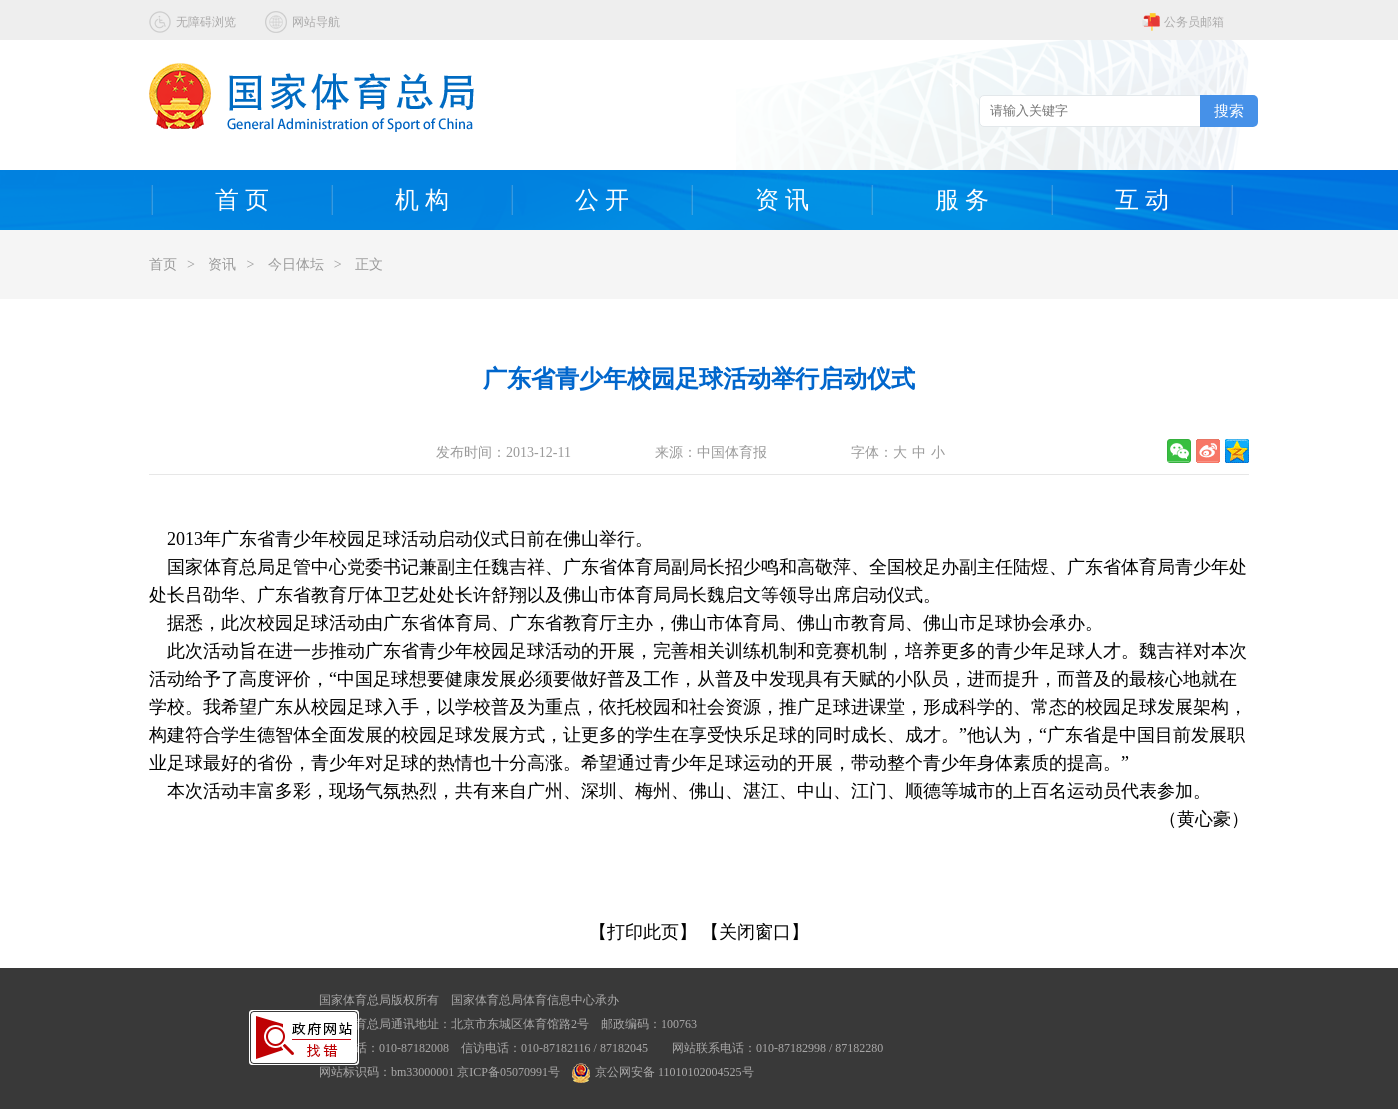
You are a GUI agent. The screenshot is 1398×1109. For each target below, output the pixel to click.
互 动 (1142, 200)
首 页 (242, 200)
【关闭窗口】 (755, 932)
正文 (369, 264)
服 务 (962, 200)
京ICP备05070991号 (508, 1072)
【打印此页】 (643, 932)
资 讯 (782, 200)
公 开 (602, 200)
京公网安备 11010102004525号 (663, 1072)
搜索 (1229, 110)
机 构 (422, 200)
